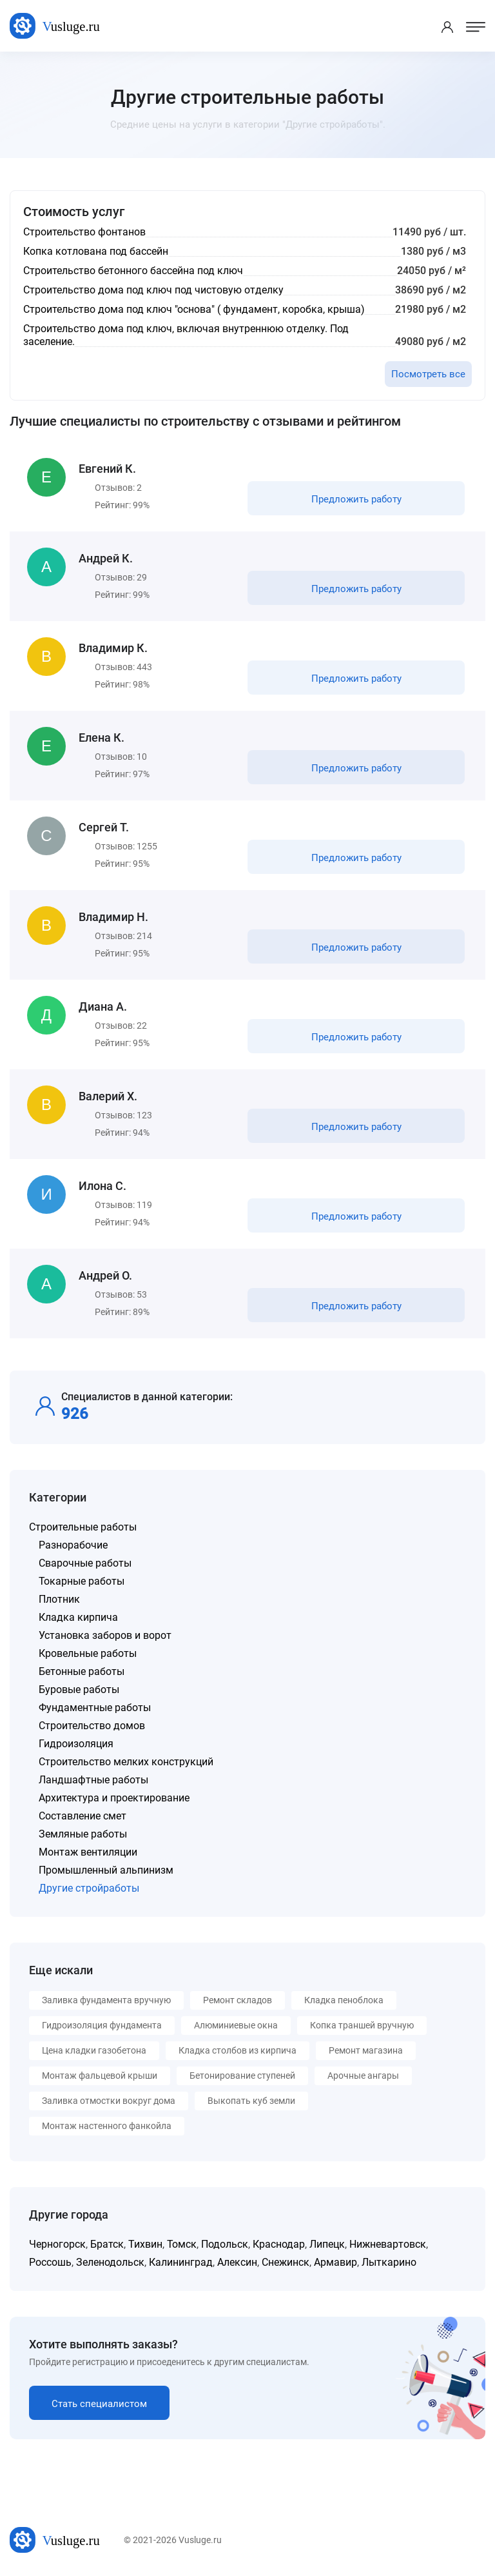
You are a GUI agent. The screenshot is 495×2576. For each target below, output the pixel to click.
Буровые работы (79, 1689)
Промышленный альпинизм (106, 1870)
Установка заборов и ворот (105, 1635)
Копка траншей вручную (362, 2025)
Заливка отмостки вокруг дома (108, 2100)
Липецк (327, 2244)
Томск (182, 2244)
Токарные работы (81, 1581)
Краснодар (279, 2244)
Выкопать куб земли (251, 2100)
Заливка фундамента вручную (106, 2000)
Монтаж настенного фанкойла (106, 2126)
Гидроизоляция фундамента (102, 2025)
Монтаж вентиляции (88, 1852)
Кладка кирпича (78, 1617)
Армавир (335, 2262)
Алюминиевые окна (236, 2025)
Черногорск (57, 2244)
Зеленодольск (110, 2262)
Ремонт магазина (366, 2050)
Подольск (224, 2244)
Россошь (50, 2262)
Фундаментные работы (95, 1707)
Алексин (237, 2262)
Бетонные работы (81, 1671)
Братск (107, 2244)
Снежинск (285, 2262)
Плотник (59, 1599)
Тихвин (145, 2244)
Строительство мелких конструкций (126, 1762)
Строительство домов (92, 1725)
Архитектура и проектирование (114, 1798)
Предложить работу (356, 499)
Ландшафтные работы (93, 1780)
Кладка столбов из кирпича (237, 2050)
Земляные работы (83, 1834)
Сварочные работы (85, 1563)
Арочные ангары (363, 2075)
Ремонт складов (237, 2000)
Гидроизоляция (76, 1744)
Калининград (181, 2262)
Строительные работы (83, 1527)
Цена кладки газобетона (94, 2050)
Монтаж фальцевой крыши (99, 2075)
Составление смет (82, 1816)
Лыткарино (389, 2262)
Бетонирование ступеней (242, 2075)
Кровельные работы (88, 1653)
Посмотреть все (428, 374)
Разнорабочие (73, 1545)
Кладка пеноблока (343, 2000)
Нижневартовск (387, 2244)
